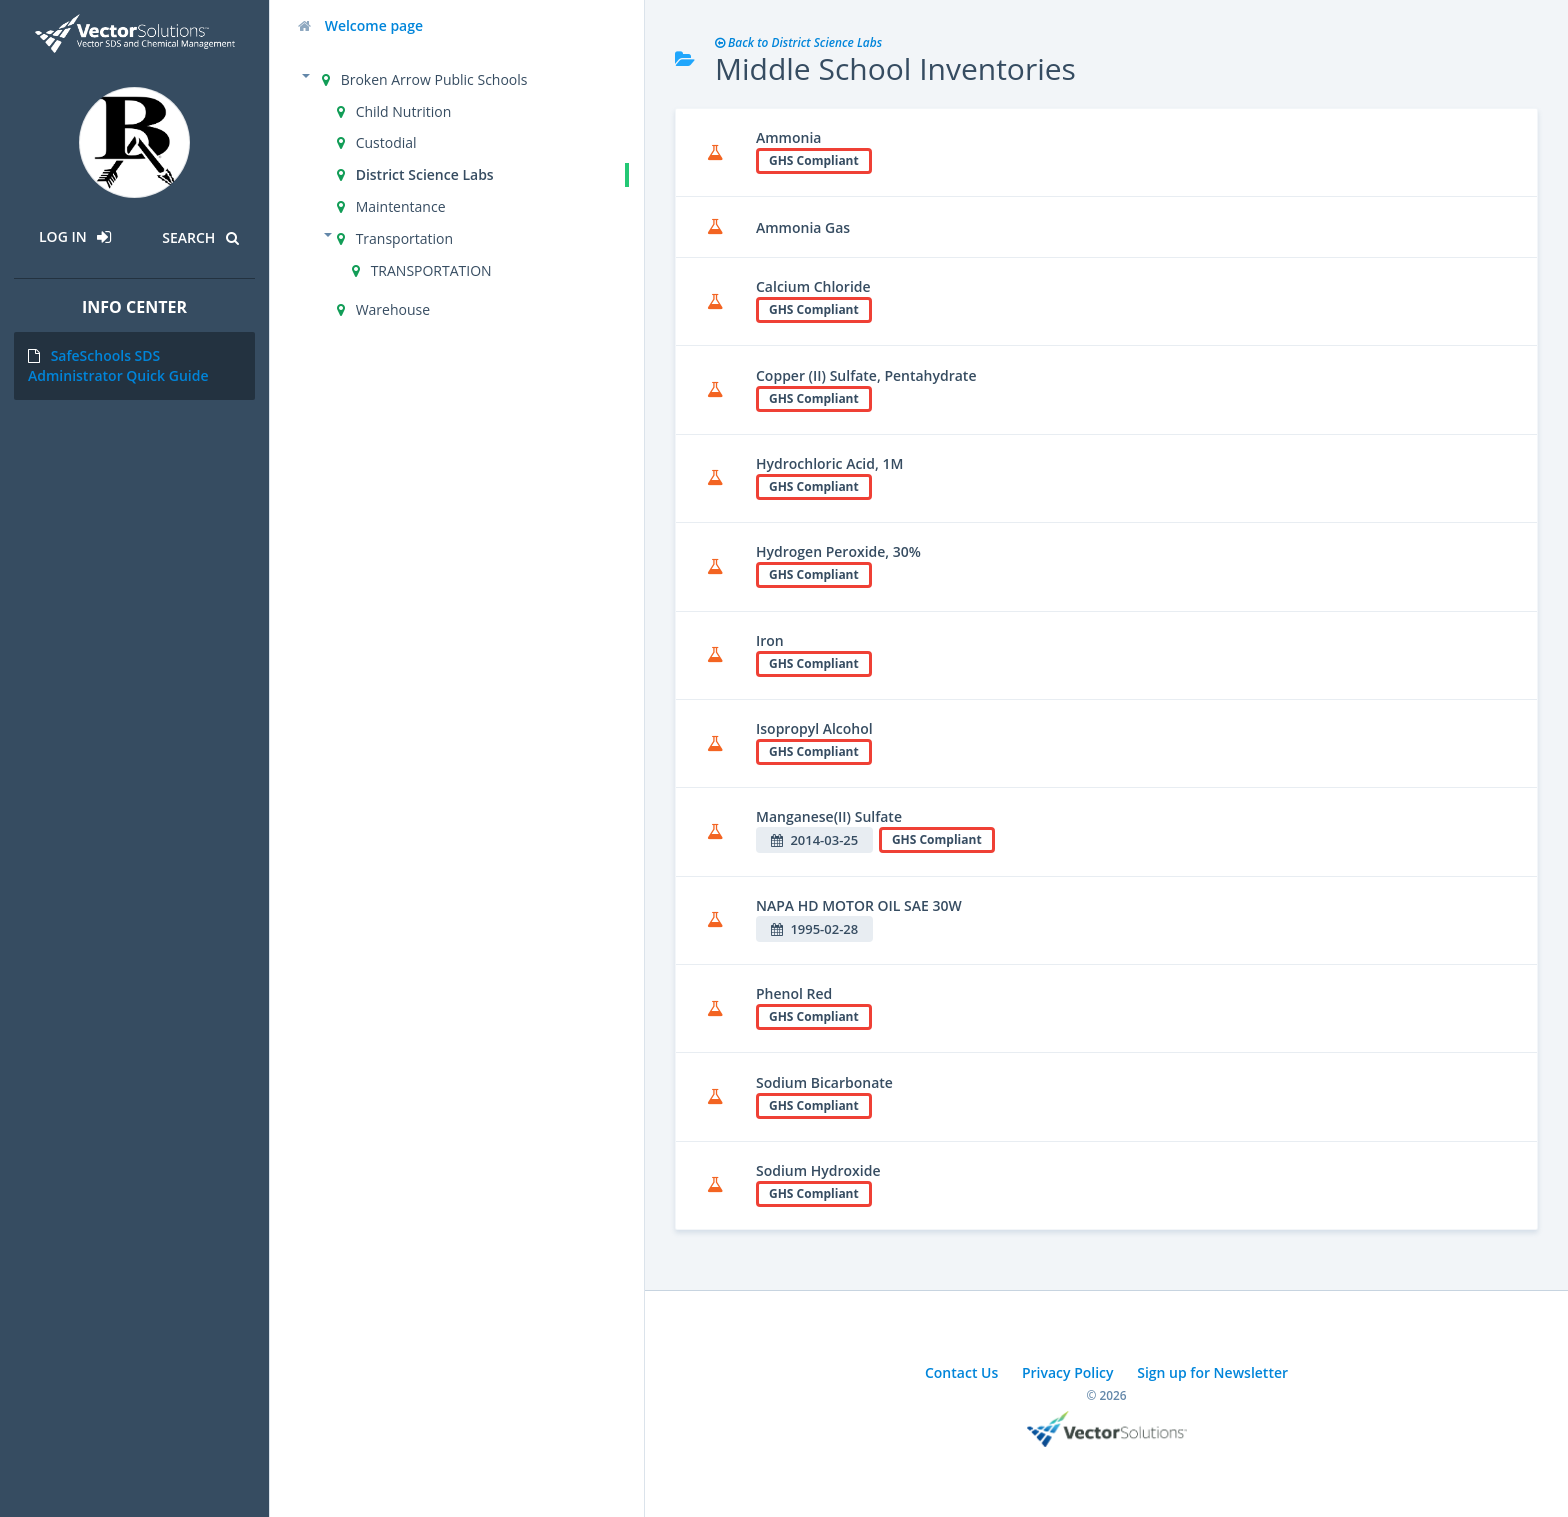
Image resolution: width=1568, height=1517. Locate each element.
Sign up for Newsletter (1212, 1372)
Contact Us (961, 1372)
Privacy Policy (1068, 1372)
